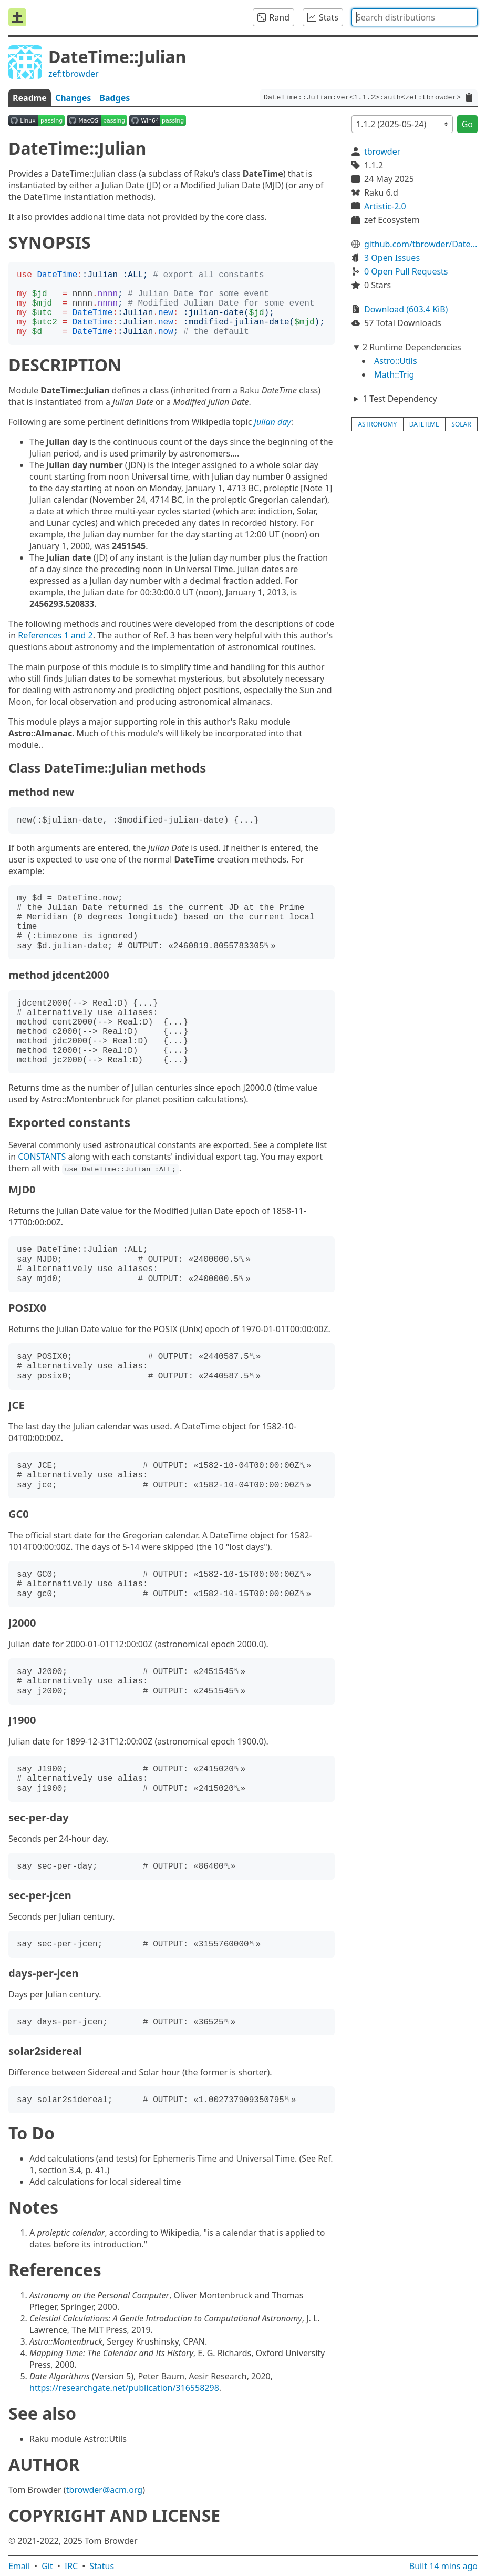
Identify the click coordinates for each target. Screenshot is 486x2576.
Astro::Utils (395, 361)
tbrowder (382, 151)
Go (467, 124)
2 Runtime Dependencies (412, 347)
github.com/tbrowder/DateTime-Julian (421, 244)
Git (47, 2566)
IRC (71, 2566)
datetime (424, 424)
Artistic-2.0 (385, 206)
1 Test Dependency (400, 398)
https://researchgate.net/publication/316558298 (124, 2388)
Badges (114, 98)
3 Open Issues (392, 257)
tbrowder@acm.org (104, 2490)
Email (19, 2566)
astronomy (377, 424)
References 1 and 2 (55, 635)
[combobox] (414, 17)
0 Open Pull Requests (406, 271)
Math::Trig (394, 374)
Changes (73, 98)
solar (461, 424)
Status (101, 2566)
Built (443, 2566)
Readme (30, 98)
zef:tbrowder (73, 73)
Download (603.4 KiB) (406, 309)
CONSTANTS (42, 1156)
